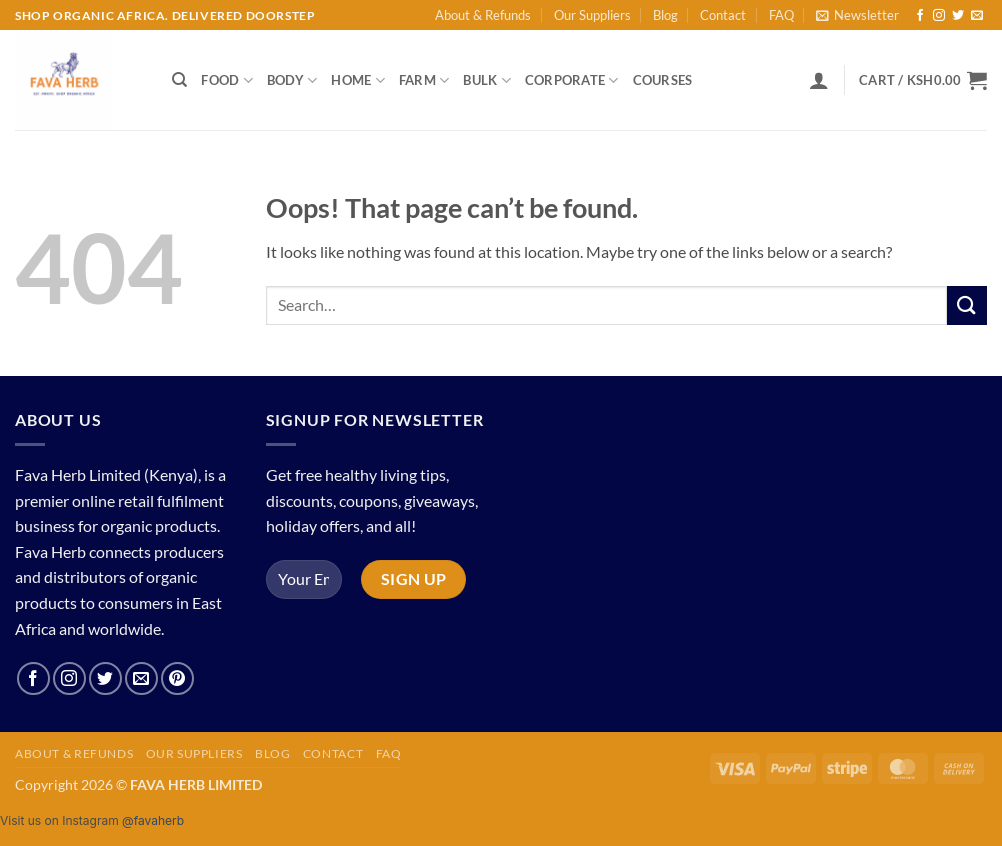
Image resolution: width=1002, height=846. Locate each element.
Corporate (572, 80)
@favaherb (153, 820)
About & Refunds (483, 15)
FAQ (781, 15)
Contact (723, 15)
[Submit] (967, 305)
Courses (663, 80)
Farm (424, 80)
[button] (857, 15)
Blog (665, 15)
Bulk (486, 80)
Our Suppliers (592, 15)
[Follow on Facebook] (920, 16)
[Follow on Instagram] (939, 16)
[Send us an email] (977, 16)
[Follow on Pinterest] (177, 678)
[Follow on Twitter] (958, 16)
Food (226, 80)
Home (357, 80)
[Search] (179, 80)
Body (292, 80)
